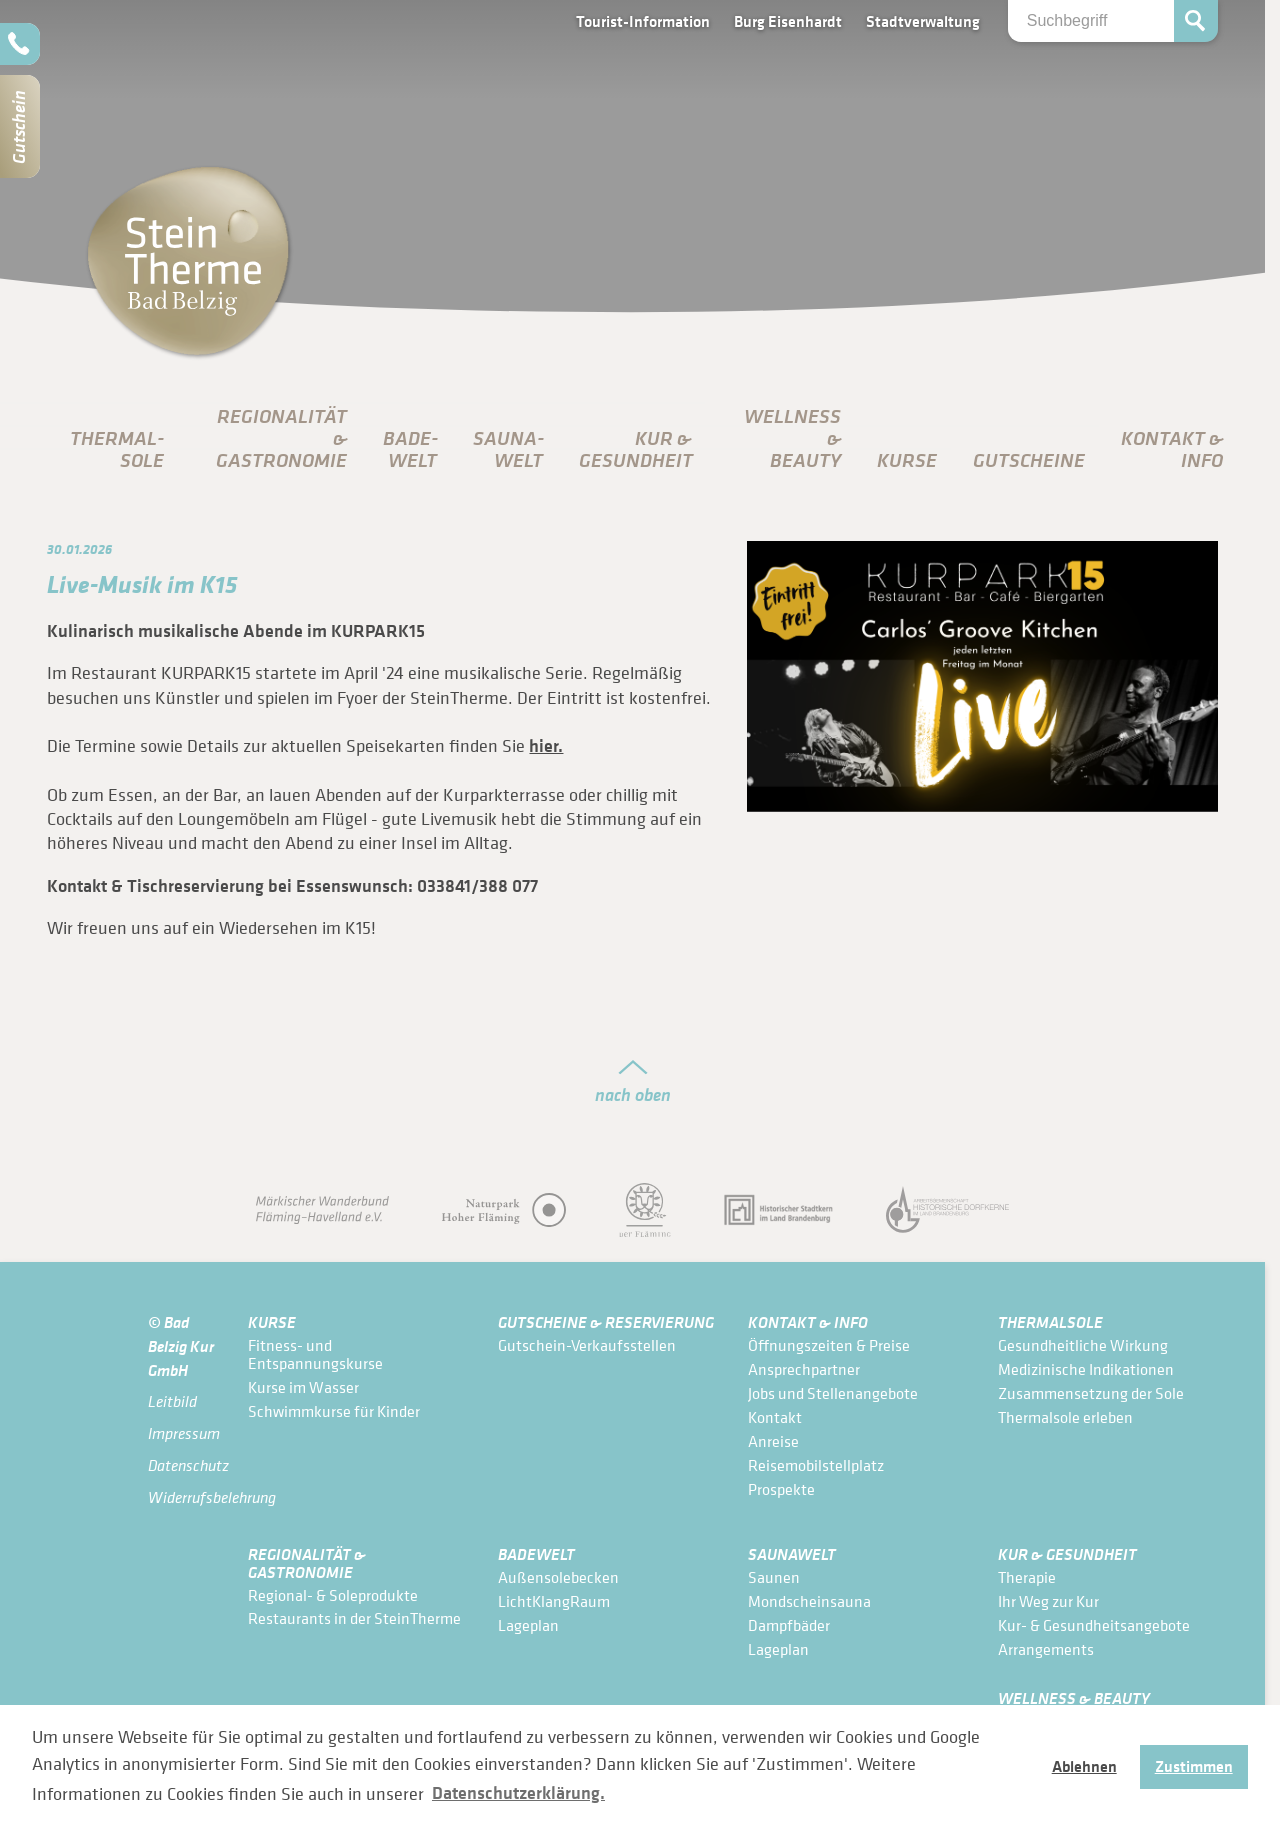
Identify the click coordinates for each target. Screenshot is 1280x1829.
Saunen (774, 1577)
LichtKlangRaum (554, 1601)
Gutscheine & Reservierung (606, 1321)
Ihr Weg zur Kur (1048, 1601)
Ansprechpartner (804, 1369)
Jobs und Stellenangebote (833, 1393)
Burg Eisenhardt (788, 21)
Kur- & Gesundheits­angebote (1094, 1625)
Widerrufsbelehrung (183, 1497)
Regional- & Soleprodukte (333, 1595)
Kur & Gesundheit (1067, 1553)
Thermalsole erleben (1065, 1417)
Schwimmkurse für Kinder (334, 1411)
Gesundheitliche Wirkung (1083, 1345)
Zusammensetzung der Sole (1091, 1393)
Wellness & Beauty (1074, 1697)
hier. (546, 746)
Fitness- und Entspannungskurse (315, 1354)
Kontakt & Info (808, 1321)
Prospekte (781, 1489)
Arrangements (1046, 1649)
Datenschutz (183, 1465)
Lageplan (528, 1625)
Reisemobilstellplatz (816, 1465)
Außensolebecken (558, 1577)
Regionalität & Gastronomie (307, 1562)
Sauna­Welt (508, 449)
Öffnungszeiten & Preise (829, 1345)
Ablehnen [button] (1084, 1766)
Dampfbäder (789, 1625)
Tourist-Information (643, 21)
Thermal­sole (117, 449)
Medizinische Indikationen (1086, 1369)
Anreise (773, 1441)
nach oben (633, 1094)
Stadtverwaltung (923, 21)
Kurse (907, 460)
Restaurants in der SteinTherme (354, 1618)
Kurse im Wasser (303, 1387)
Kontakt (775, 1417)
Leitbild (172, 1401)
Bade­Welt (410, 449)
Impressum (183, 1433)
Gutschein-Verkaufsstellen (587, 1345)
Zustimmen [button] (1194, 1766)
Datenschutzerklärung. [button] (518, 1793)
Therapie (1027, 1577)
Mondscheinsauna (809, 1601)
